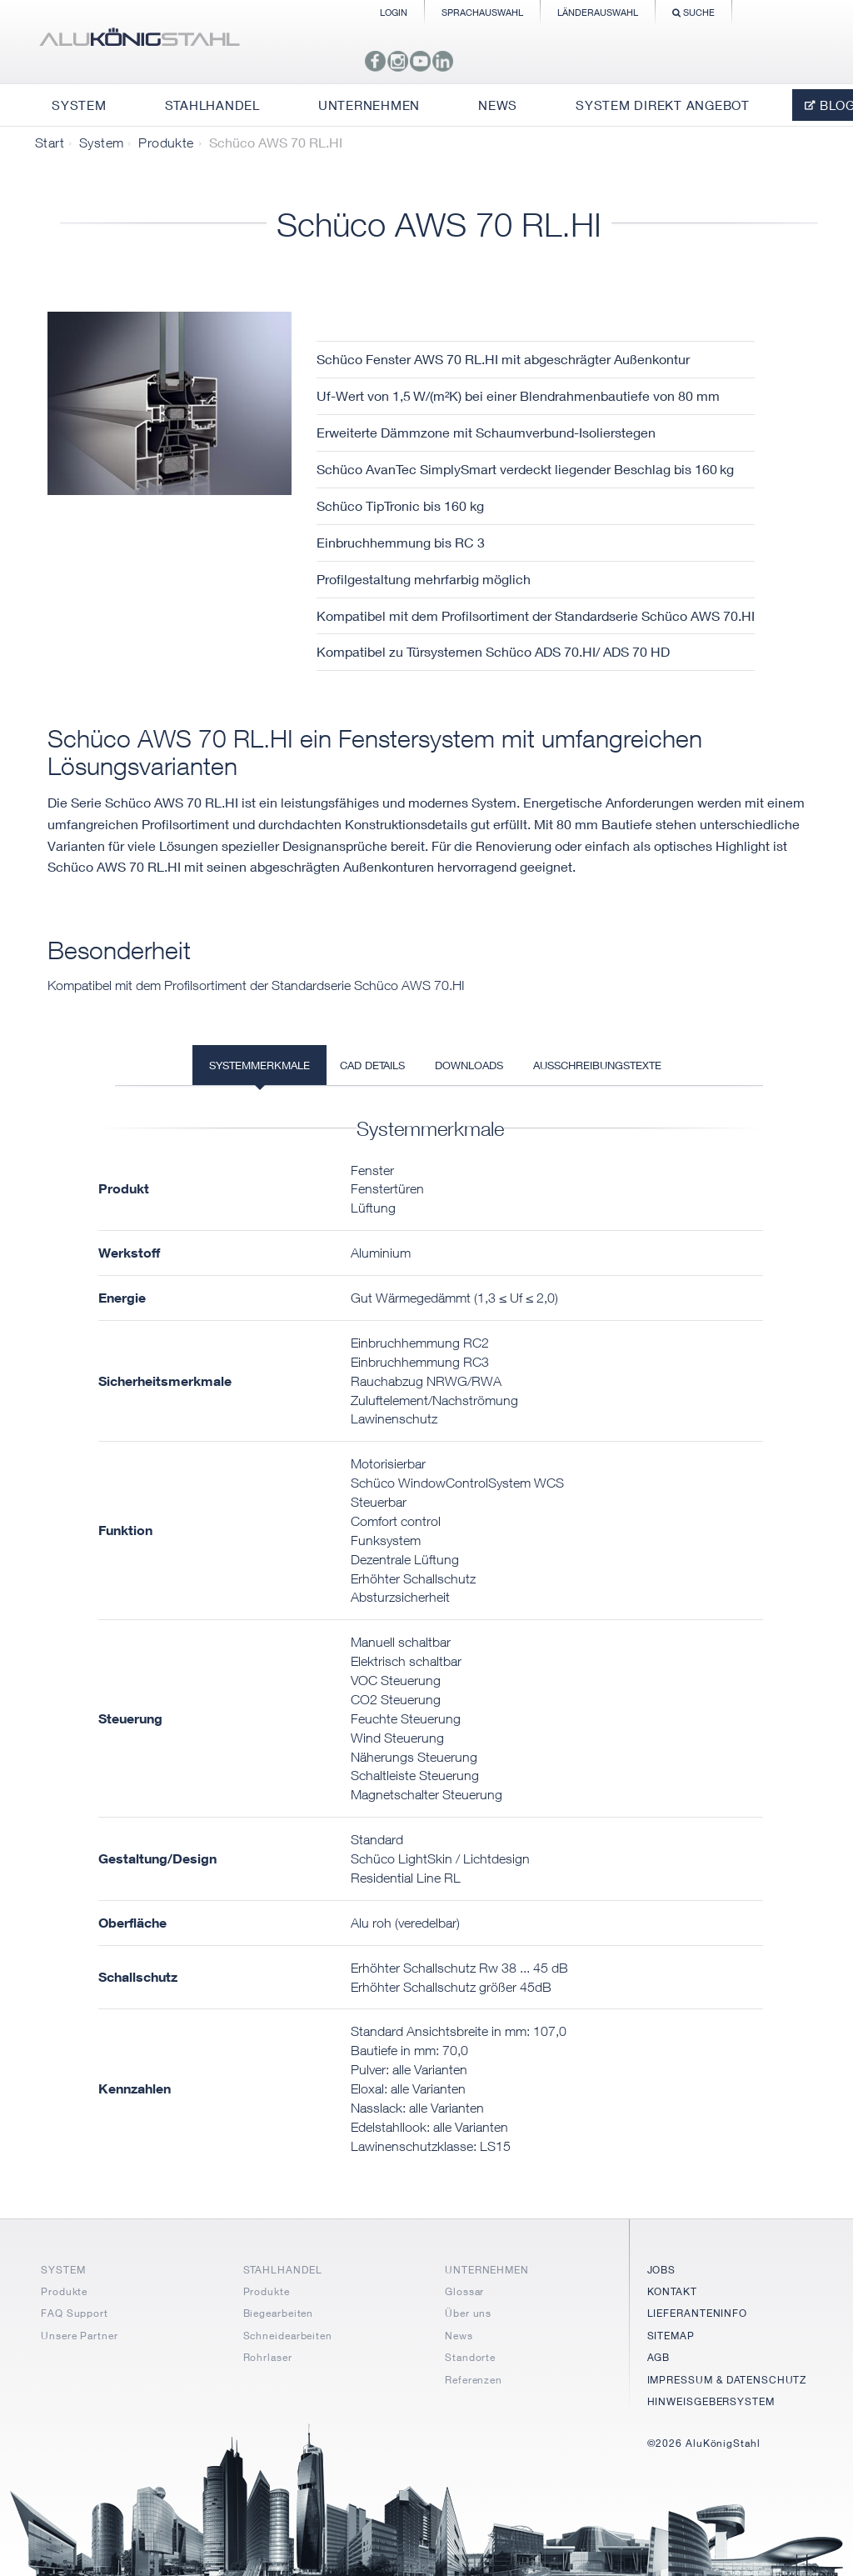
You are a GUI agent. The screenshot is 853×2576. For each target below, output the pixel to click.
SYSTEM (63, 2269)
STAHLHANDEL (282, 2269)
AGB (659, 2357)
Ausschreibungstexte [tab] (597, 1065)
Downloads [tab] (469, 1065)
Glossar (464, 2291)
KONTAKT (672, 2291)
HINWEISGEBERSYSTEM (711, 2401)
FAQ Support (74, 2313)
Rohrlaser (267, 2357)
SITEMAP (671, 2335)
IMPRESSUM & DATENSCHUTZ (727, 2379)
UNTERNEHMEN (487, 2269)
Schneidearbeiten (287, 2335)
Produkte (165, 142)
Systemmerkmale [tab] (259, 1065)
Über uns (468, 2313)
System (101, 142)
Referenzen (473, 2379)
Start (49, 142)
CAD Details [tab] (372, 1065)
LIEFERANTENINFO (697, 2313)
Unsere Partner (79, 2335)
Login (393, 12)
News (459, 2335)
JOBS (661, 2269)
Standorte (470, 2357)
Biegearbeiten (278, 2313)
